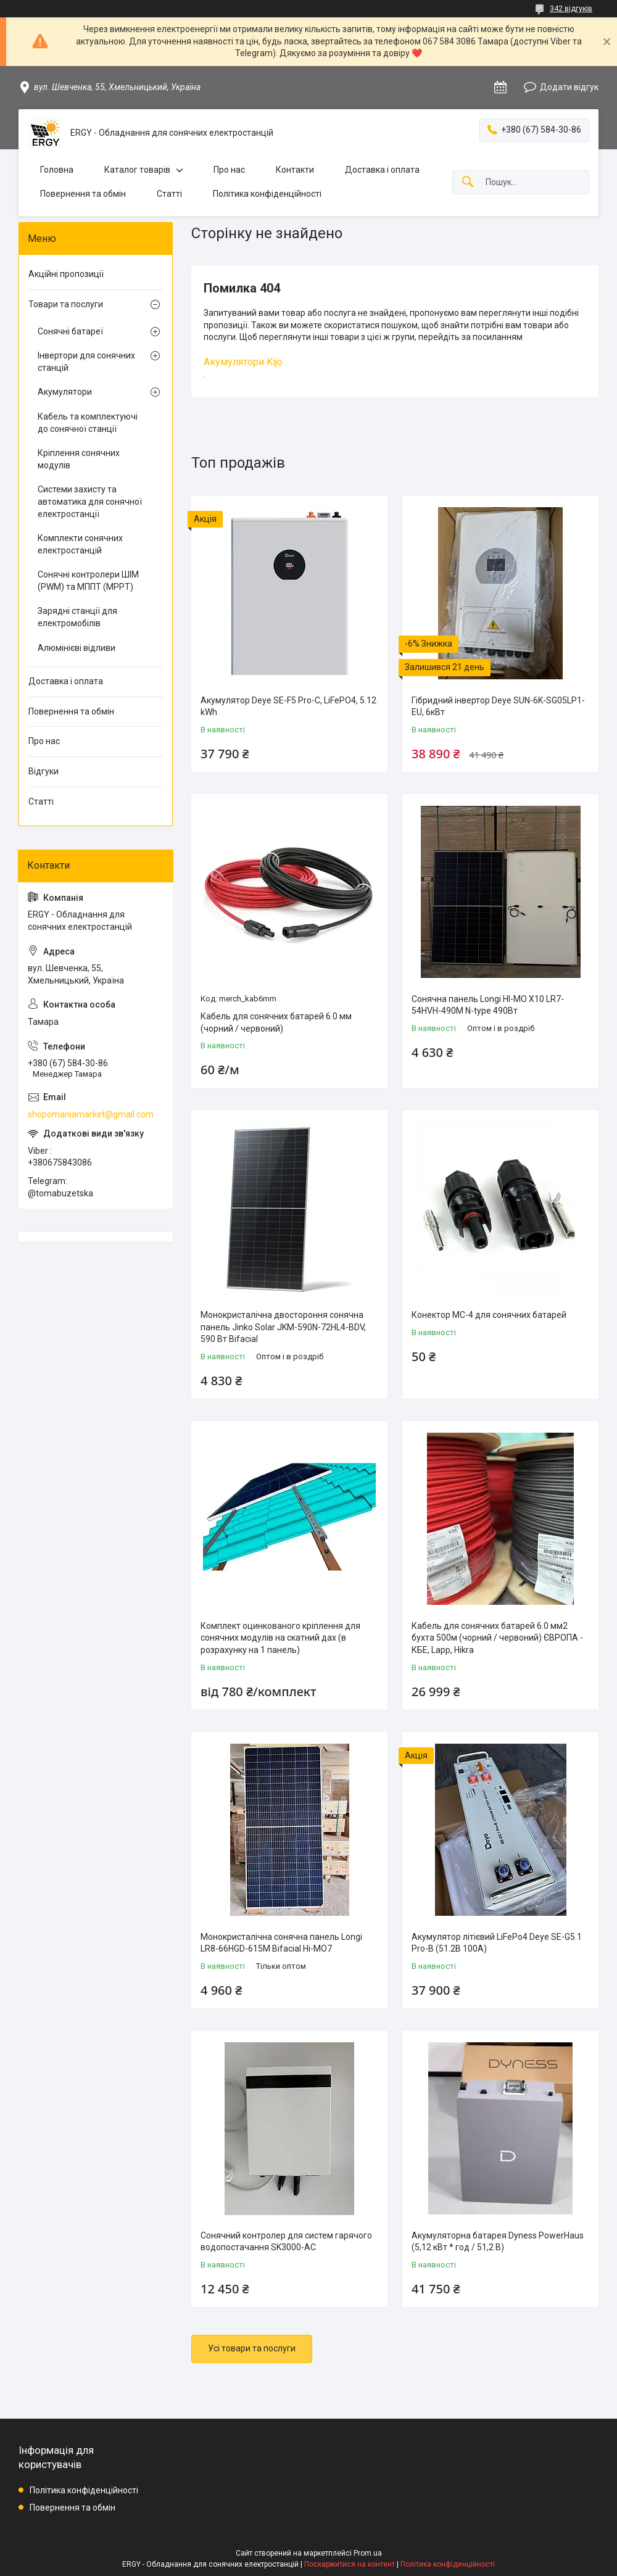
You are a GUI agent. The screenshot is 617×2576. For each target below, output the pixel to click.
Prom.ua (368, 2553)
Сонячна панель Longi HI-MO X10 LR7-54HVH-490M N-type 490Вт (488, 1005)
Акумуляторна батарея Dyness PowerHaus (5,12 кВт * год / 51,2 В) (498, 2241)
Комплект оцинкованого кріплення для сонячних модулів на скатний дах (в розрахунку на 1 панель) (280, 1638)
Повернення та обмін (83, 194)
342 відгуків (571, 8)
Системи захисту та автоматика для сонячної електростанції (90, 501)
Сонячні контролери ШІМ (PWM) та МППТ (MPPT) (88, 580)
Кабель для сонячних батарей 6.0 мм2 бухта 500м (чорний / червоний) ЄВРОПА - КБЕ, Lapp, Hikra (497, 1638)
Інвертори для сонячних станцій (86, 361)
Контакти (295, 170)
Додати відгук (569, 87)
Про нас (229, 170)
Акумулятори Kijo (243, 362)
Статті (169, 194)
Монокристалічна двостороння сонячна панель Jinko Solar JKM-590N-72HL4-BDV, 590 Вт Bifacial (283, 1327)
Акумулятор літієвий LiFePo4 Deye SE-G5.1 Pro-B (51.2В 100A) (497, 1943)
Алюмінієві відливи (76, 648)
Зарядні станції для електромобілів (77, 617)
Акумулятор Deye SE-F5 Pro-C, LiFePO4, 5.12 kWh (288, 706)
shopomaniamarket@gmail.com (91, 1114)
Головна (56, 170)
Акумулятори (65, 392)
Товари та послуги (65, 304)
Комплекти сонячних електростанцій (80, 544)
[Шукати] (467, 182)
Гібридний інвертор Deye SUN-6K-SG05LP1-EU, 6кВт (498, 706)
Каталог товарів (137, 170)
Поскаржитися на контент (349, 2564)
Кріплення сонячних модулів (79, 459)
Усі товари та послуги (252, 2348)
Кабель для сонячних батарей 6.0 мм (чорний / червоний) (276, 1022)
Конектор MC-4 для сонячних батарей (489, 1315)
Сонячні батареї (70, 331)
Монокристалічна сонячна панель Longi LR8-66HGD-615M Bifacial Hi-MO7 (281, 1943)
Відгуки (43, 771)
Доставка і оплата (382, 170)
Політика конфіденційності (267, 194)
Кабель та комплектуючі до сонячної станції (88, 423)
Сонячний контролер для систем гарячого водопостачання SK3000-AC (286, 2241)
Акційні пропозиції (66, 274)
